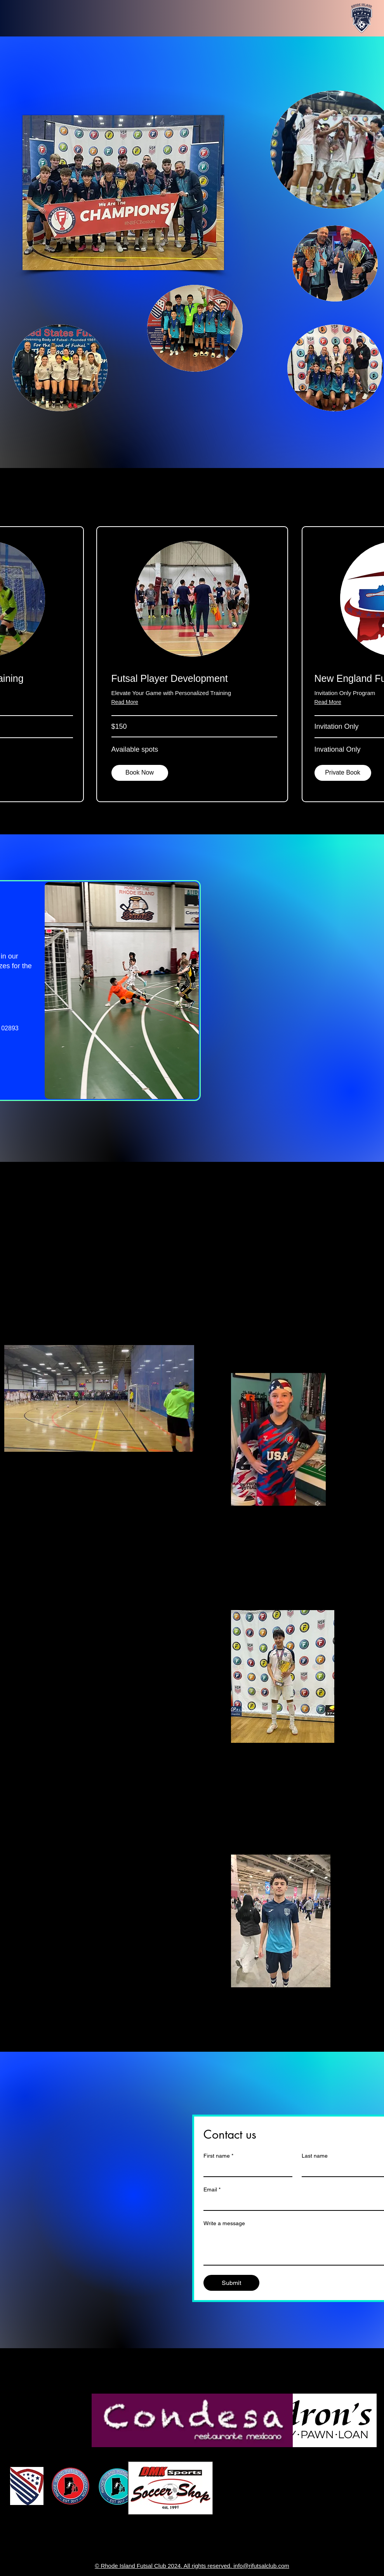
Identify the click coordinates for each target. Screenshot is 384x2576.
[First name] (245, 2169)
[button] (342, 773)
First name (218, 2156)
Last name (315, 2156)
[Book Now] (139, 773)
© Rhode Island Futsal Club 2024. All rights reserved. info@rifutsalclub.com (192, 2565)
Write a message (224, 2223)
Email (212, 2189)
